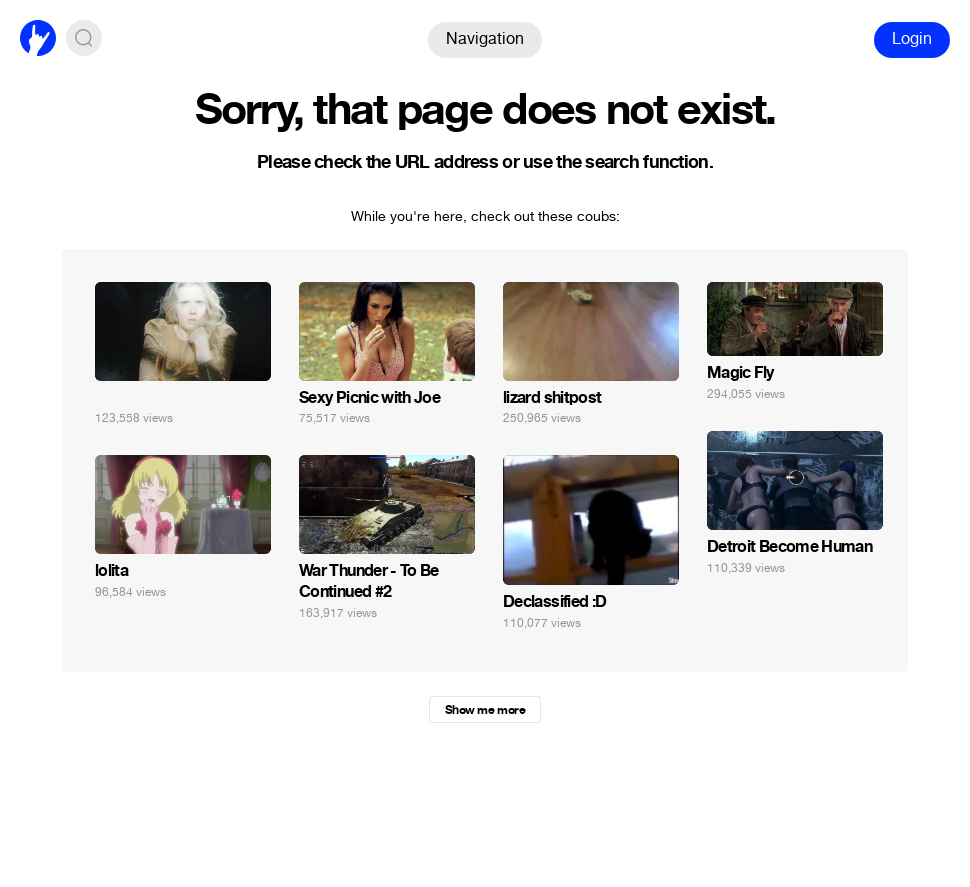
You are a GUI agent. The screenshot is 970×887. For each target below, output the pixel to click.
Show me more (485, 710)
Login (912, 38)
